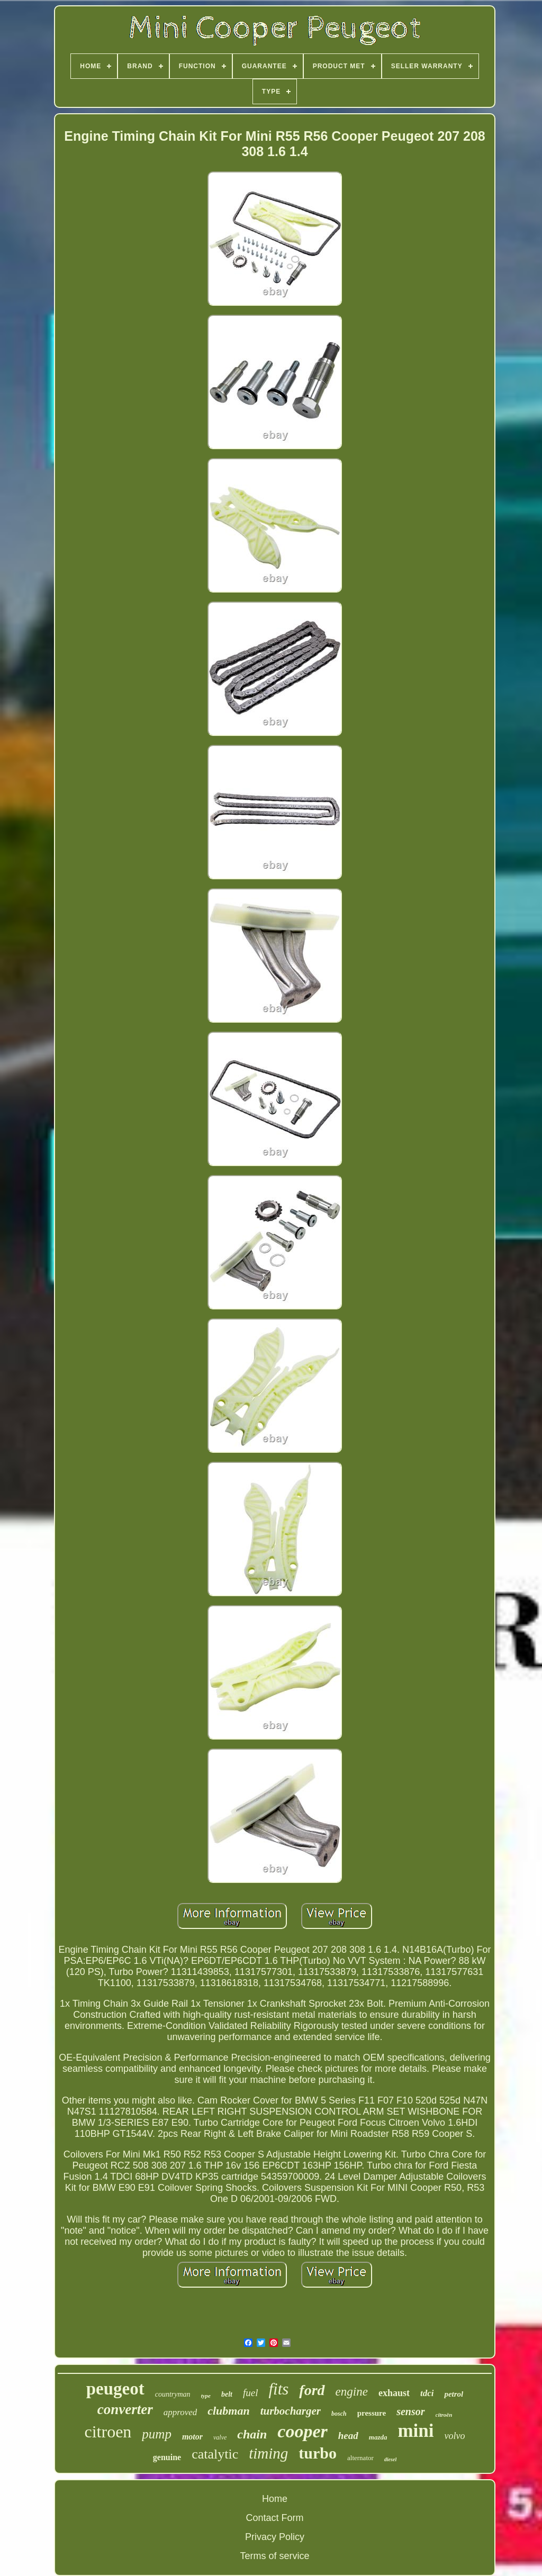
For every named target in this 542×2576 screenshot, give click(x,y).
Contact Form (274, 2518)
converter (125, 2409)
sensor (410, 2411)
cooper (302, 2431)
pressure (371, 2413)
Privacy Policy (274, 2537)
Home (274, 2498)
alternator (360, 2458)
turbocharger (290, 2411)
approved (180, 2412)
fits (278, 2389)
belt (226, 2394)
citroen (107, 2431)
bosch (339, 2413)
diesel (390, 2459)
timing (268, 2453)
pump (156, 2434)
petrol (453, 2394)
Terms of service (274, 2556)
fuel (250, 2392)
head (348, 2435)
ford (311, 2390)
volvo (455, 2436)
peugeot (115, 2388)
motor (192, 2436)
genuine (167, 2457)
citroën (444, 2414)
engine (352, 2391)
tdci (427, 2393)
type (206, 2395)
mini (415, 2430)
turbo (318, 2453)
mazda (378, 2437)
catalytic (215, 2454)
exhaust (394, 2393)
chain (252, 2434)
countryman (173, 2394)
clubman (228, 2410)
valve (220, 2437)
